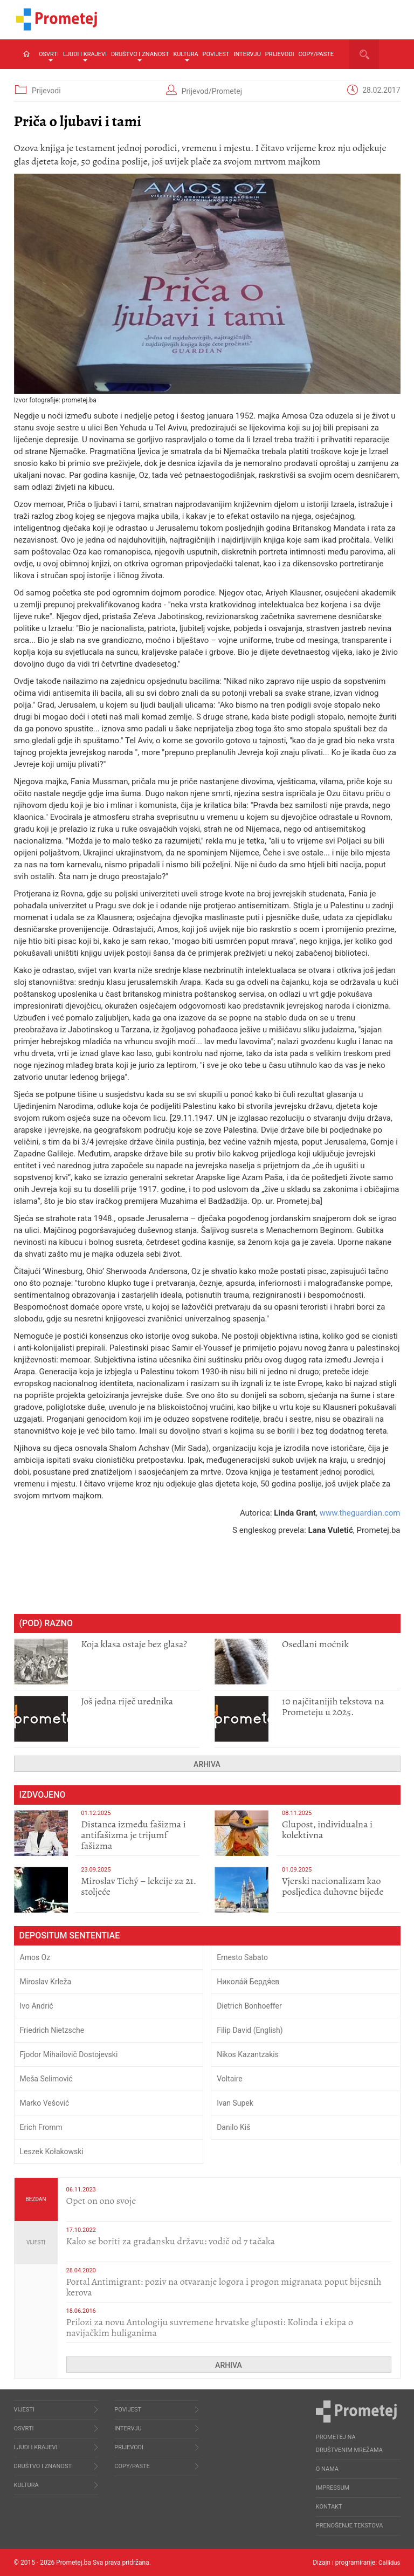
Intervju (246, 54)
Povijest (216, 54)
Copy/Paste (316, 54)
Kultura (185, 56)
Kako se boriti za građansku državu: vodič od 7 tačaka (170, 2241)
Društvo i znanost (140, 56)
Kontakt (329, 2506)
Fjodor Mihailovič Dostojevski (69, 2054)
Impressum (332, 2487)
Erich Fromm (41, 2127)
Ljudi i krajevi (85, 56)
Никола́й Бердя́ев (248, 1981)
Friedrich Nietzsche (52, 2030)
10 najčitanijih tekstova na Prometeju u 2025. (333, 1706)
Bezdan (35, 2199)
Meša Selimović (46, 2078)
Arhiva (207, 1764)
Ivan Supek (235, 2103)
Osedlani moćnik (315, 1644)
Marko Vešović (45, 2103)
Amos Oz (35, 1957)
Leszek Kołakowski (52, 2151)
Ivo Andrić (36, 2006)
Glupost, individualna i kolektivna (327, 1829)
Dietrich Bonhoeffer (249, 2006)
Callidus (389, 2562)
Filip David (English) (250, 2030)
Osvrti (49, 56)
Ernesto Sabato (242, 1957)
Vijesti (35, 2242)
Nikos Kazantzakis (248, 2054)
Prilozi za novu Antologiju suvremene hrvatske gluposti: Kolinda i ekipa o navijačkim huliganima (209, 2327)
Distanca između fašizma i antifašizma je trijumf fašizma (133, 1835)
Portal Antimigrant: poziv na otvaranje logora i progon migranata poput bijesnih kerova (224, 2287)
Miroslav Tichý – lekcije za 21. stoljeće (138, 1886)
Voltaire (230, 2078)
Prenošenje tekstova (349, 2525)
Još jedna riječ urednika (127, 1701)
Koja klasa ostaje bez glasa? (134, 1644)
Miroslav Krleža (46, 1981)
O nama (327, 2468)
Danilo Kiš (233, 2127)
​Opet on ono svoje (101, 2200)
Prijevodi (279, 54)
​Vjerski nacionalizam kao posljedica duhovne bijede (333, 1886)
